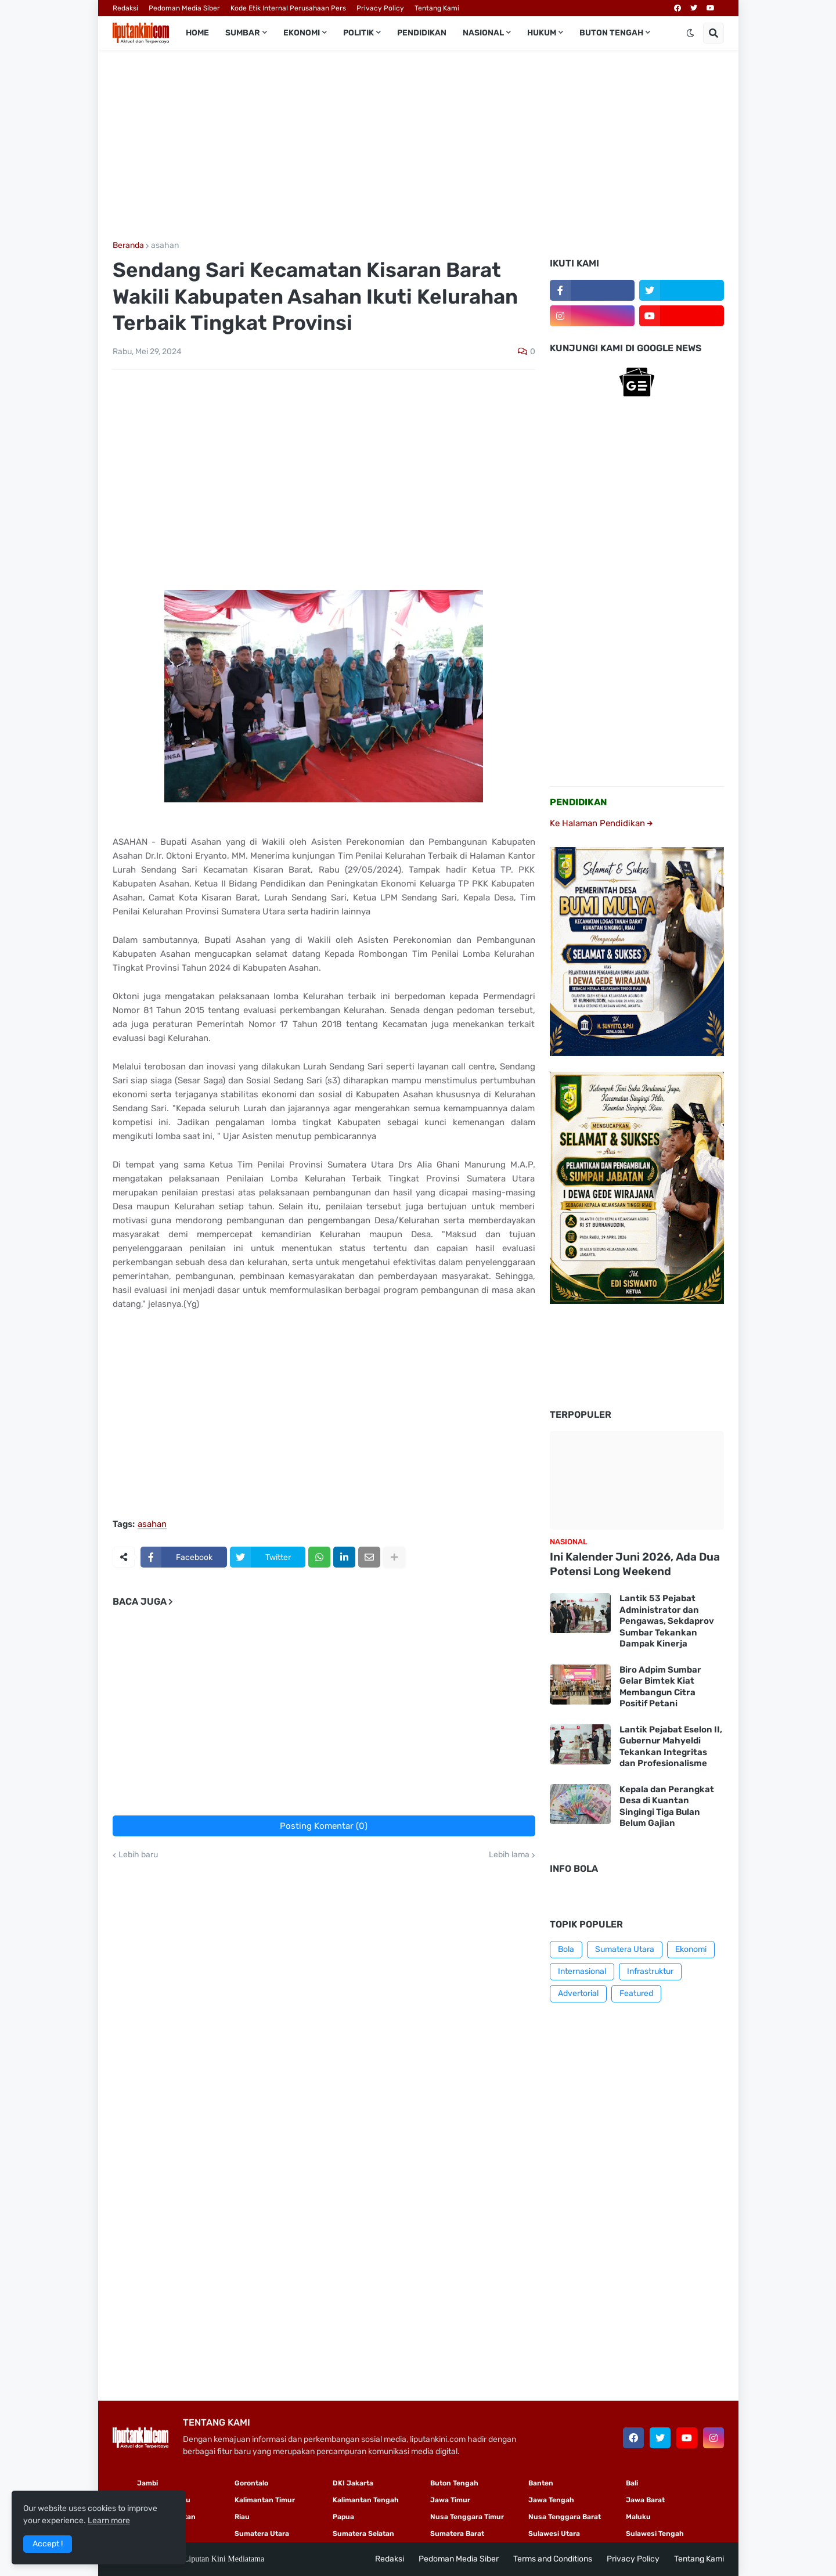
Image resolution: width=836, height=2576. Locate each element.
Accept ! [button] (48, 2544)
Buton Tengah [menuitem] (611, 33)
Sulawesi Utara (554, 2534)
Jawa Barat (645, 2500)
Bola (566, 1949)
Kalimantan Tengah (366, 2500)
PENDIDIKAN (578, 802)
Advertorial (578, 1993)
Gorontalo (251, 2483)
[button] (690, 33)
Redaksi (125, 8)
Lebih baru (138, 1855)
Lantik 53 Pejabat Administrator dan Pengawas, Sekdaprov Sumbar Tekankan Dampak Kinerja (666, 1621)
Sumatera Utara (624, 1949)
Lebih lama (509, 1855)
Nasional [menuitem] (483, 33)
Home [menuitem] (197, 33)
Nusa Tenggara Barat (564, 2517)
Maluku (638, 2517)
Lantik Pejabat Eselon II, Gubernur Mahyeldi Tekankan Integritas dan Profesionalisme (670, 1746)
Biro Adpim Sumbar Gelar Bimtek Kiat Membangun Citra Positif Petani (660, 1687)
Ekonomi (691, 1949)
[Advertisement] (418, 145)
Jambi (147, 2483)
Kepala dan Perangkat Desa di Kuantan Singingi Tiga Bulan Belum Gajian (666, 1806)
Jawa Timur (450, 2500)
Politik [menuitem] (358, 33)
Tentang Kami (437, 8)
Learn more (109, 2520)
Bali (632, 2483)
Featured (636, 1993)
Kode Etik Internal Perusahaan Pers (288, 8)
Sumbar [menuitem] (242, 33)
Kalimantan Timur (265, 2500)
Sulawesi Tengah (655, 2534)
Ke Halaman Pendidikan (601, 823)
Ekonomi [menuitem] (301, 33)
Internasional (582, 1971)
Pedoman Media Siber (184, 8)
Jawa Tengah (551, 2500)
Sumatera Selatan (363, 2534)
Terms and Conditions (552, 2559)
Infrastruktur (650, 1971)
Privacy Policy (380, 8)
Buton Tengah (454, 2483)
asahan (165, 246)
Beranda (128, 246)
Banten (540, 2483)
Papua (343, 2517)
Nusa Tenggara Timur (467, 2517)
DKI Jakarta (353, 2483)
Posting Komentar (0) (323, 1826)
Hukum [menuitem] (541, 33)
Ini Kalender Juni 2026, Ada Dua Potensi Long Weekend (635, 1564)
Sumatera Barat (457, 2534)
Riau (242, 2517)
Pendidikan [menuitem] (421, 33)
